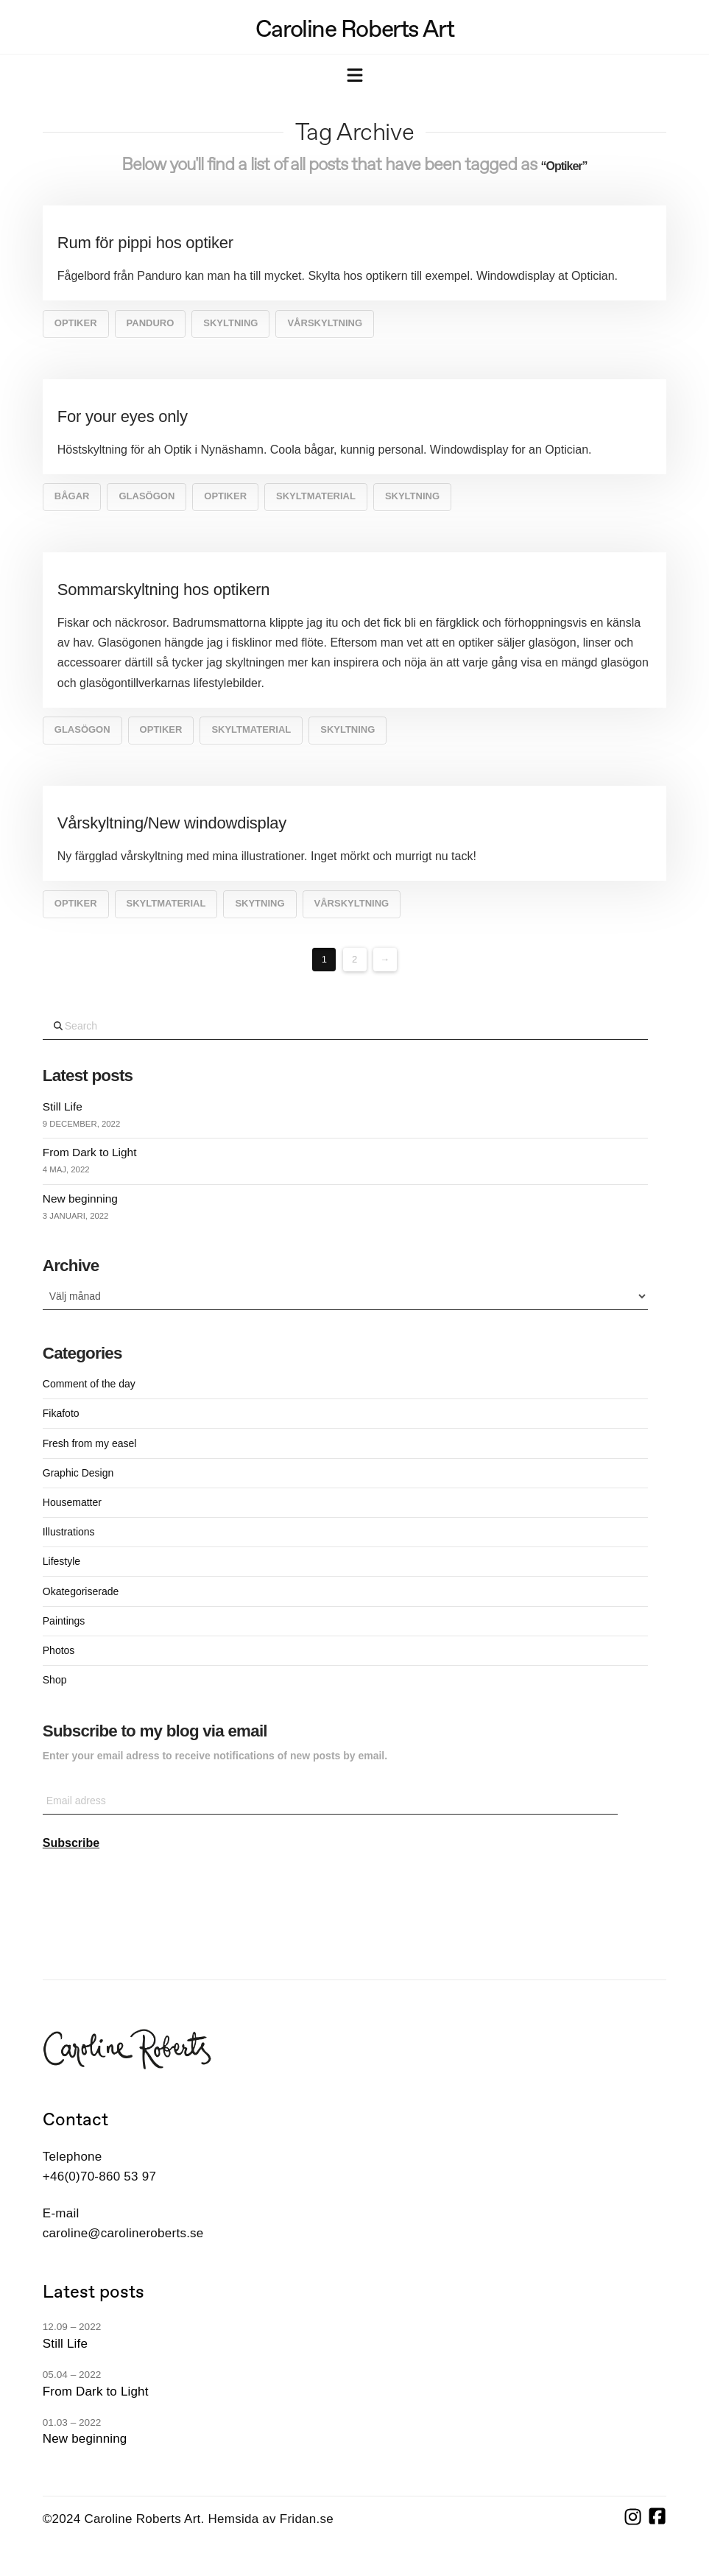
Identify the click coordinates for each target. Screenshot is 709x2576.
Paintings (64, 1621)
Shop (55, 1680)
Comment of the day (89, 1384)
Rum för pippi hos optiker (145, 242)
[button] (355, 76)
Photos (59, 1650)
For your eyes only (122, 416)
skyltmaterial (316, 496)
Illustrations (69, 1532)
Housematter (72, 1502)
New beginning (80, 1198)
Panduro (150, 322)
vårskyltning (324, 322)
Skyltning (230, 322)
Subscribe (71, 1843)
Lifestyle (61, 1561)
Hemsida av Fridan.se (271, 2519)
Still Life (62, 1106)
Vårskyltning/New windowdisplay (171, 823)
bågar (72, 496)
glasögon (146, 496)
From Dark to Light (90, 1152)
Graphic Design (78, 1473)
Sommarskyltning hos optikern (163, 589)
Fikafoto (61, 1413)
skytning (259, 903)
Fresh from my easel (90, 1443)
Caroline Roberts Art (354, 29)
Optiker (75, 322)
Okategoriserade (81, 1591)
